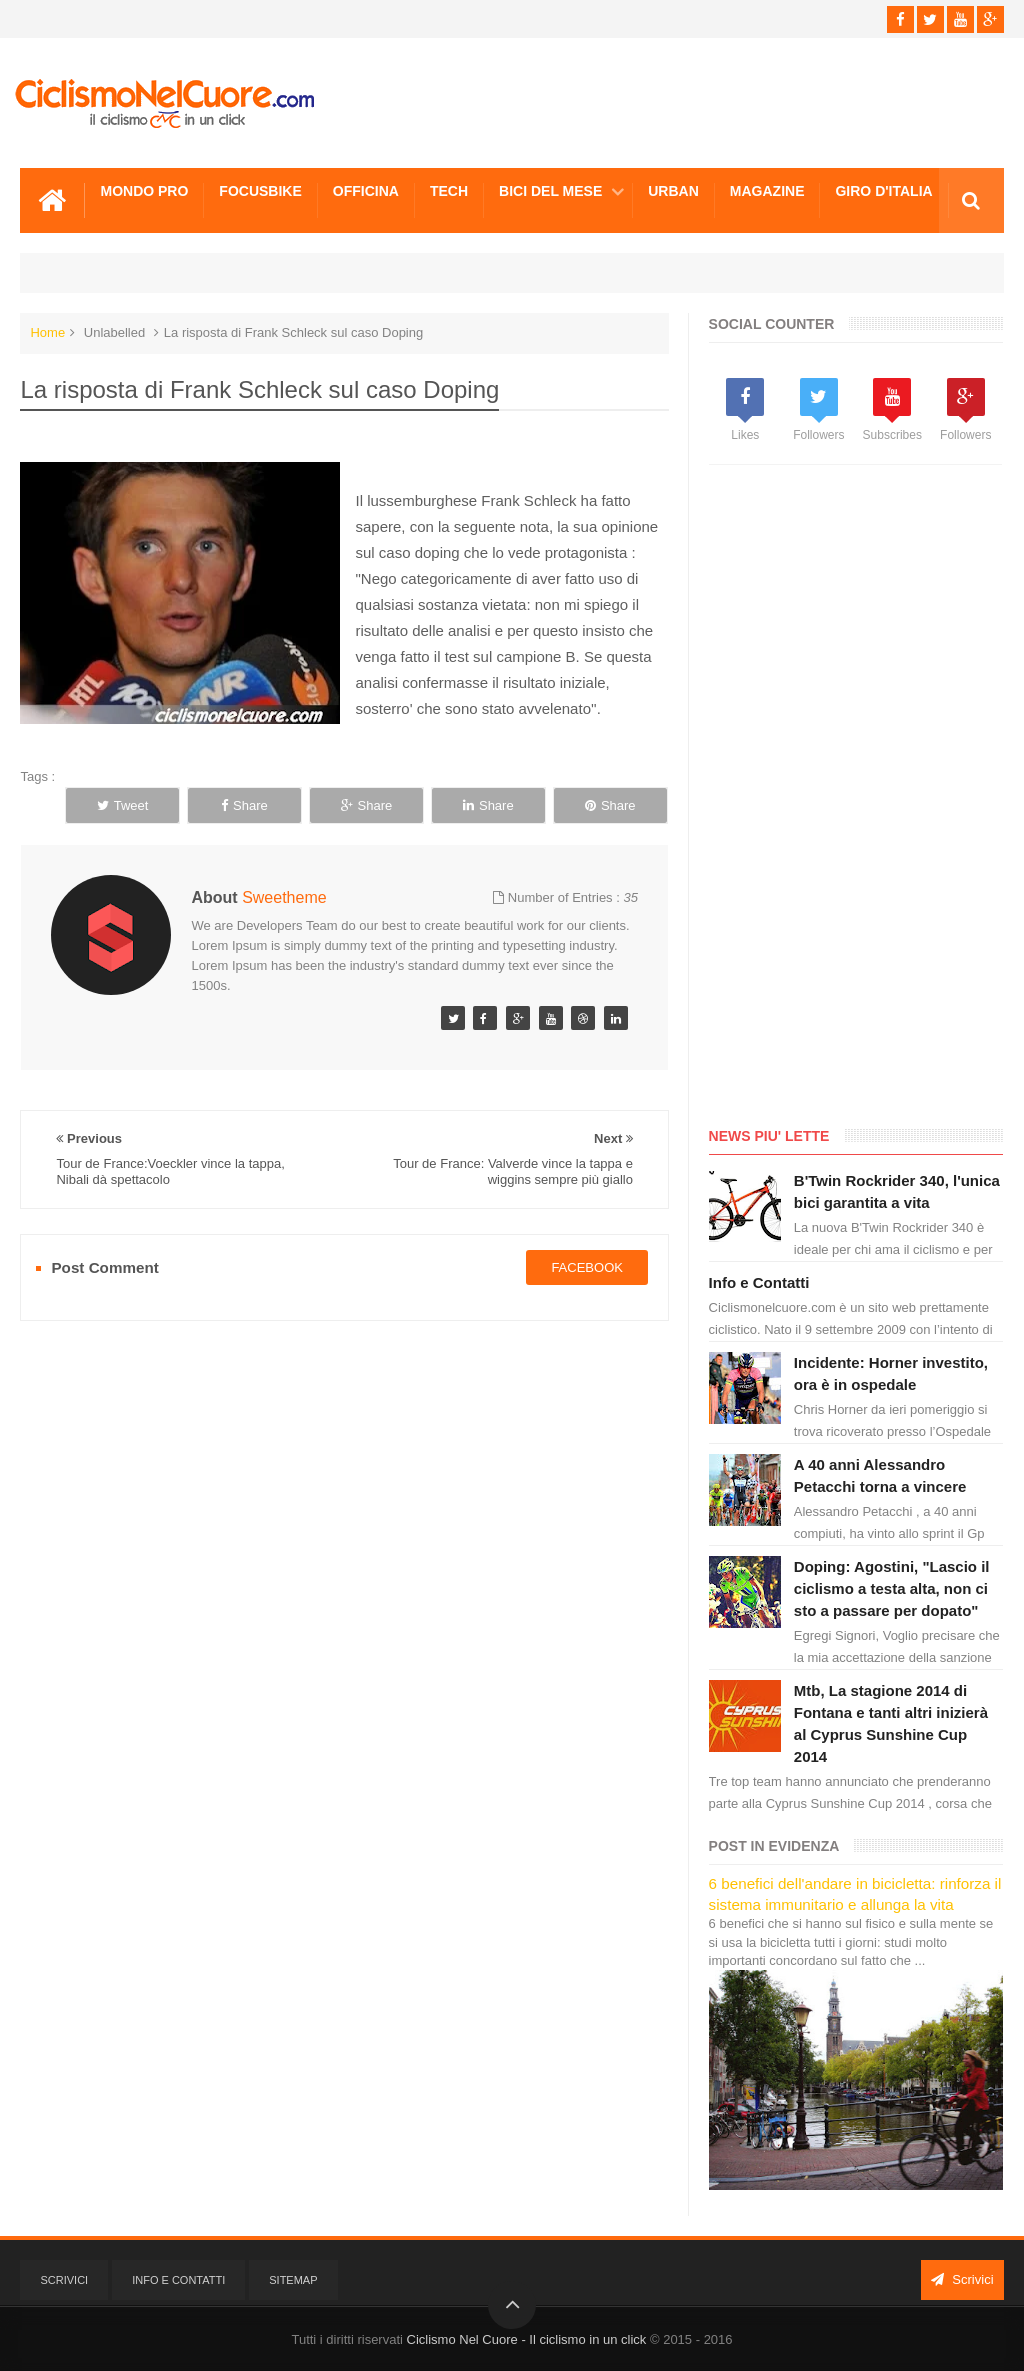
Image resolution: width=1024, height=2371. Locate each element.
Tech (449, 191)
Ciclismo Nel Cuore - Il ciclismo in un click (527, 2339)
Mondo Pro (144, 191)
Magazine (767, 191)
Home (47, 332)
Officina (366, 191)
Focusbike (260, 191)
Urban (673, 191)
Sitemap (293, 2280)
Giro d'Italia (883, 191)
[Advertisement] (859, 800)
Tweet (123, 805)
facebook (587, 1267)
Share (244, 805)
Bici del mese (550, 191)
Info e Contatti (759, 1282)
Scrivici (64, 2280)
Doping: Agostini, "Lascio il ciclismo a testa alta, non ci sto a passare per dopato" (892, 1588)
